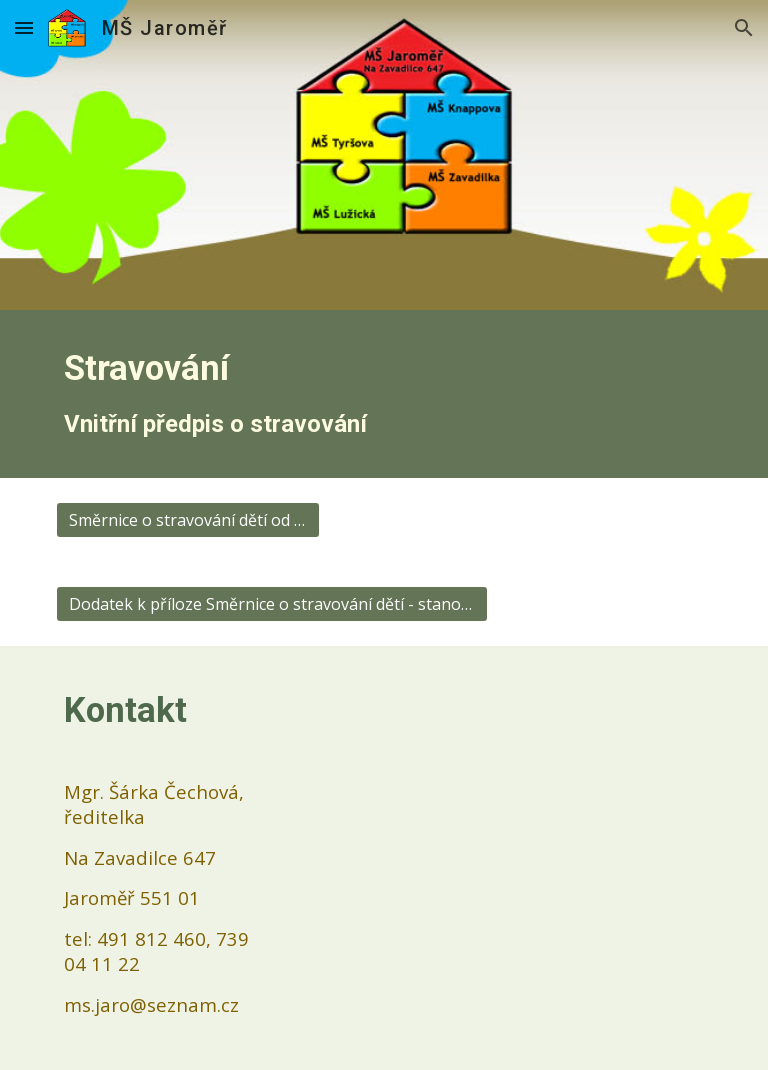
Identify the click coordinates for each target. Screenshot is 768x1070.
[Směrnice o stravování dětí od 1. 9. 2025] (187, 520)
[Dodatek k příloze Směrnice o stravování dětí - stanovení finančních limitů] (271, 604)
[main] (383, 394)
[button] (24, 27)
